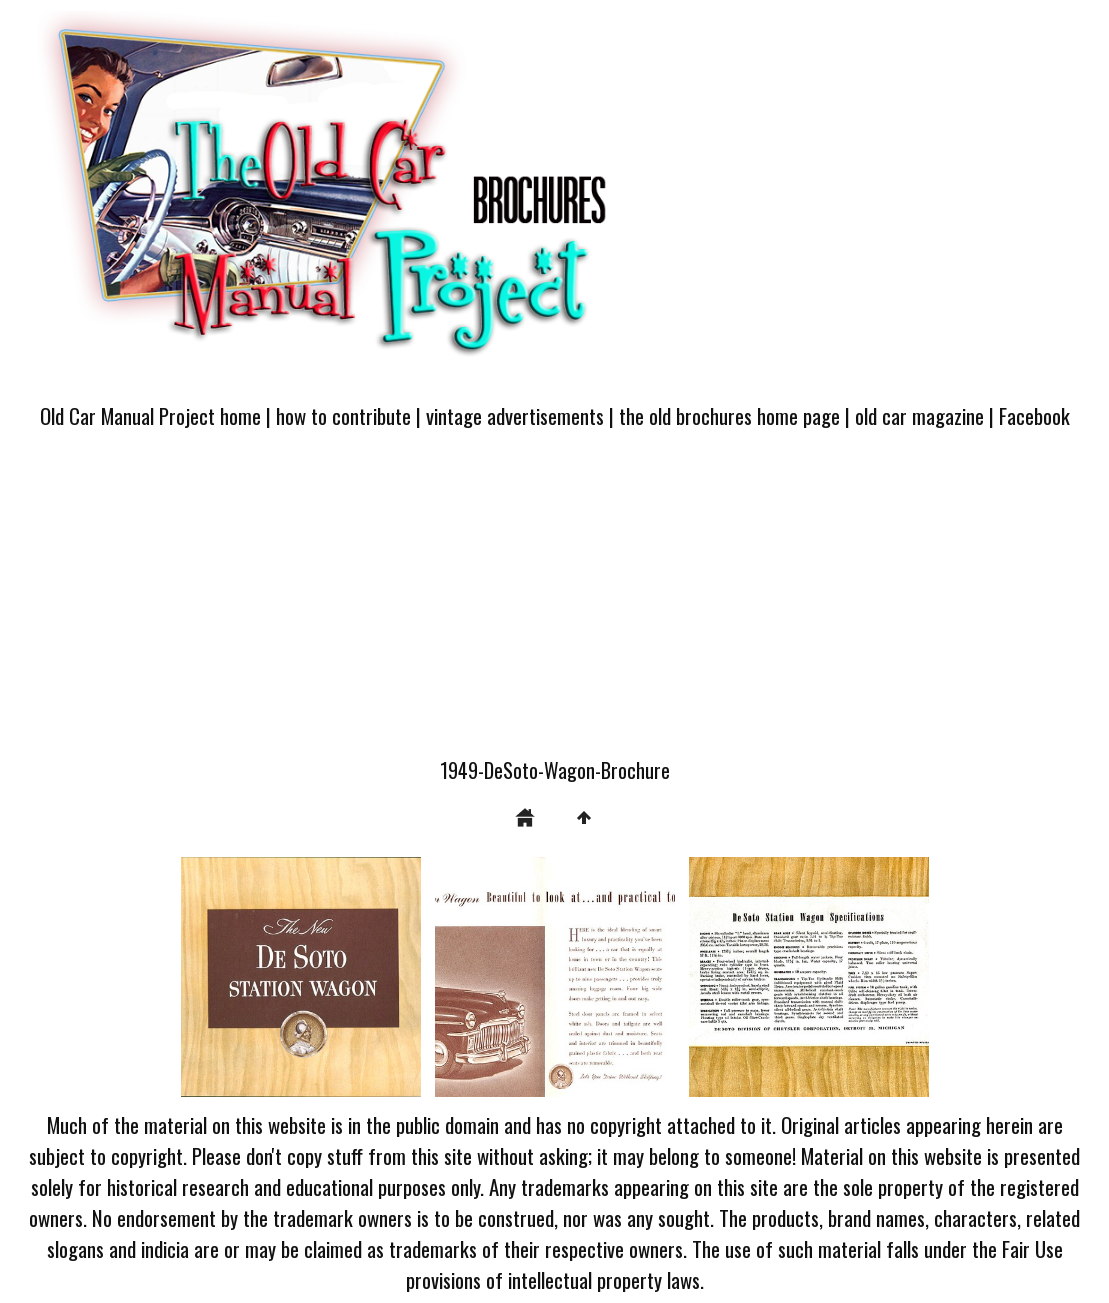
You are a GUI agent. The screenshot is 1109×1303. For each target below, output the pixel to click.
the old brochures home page (729, 415)
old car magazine (919, 415)
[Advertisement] (554, 605)
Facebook (1034, 415)
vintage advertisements (515, 415)
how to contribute (343, 415)
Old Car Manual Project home (150, 415)
